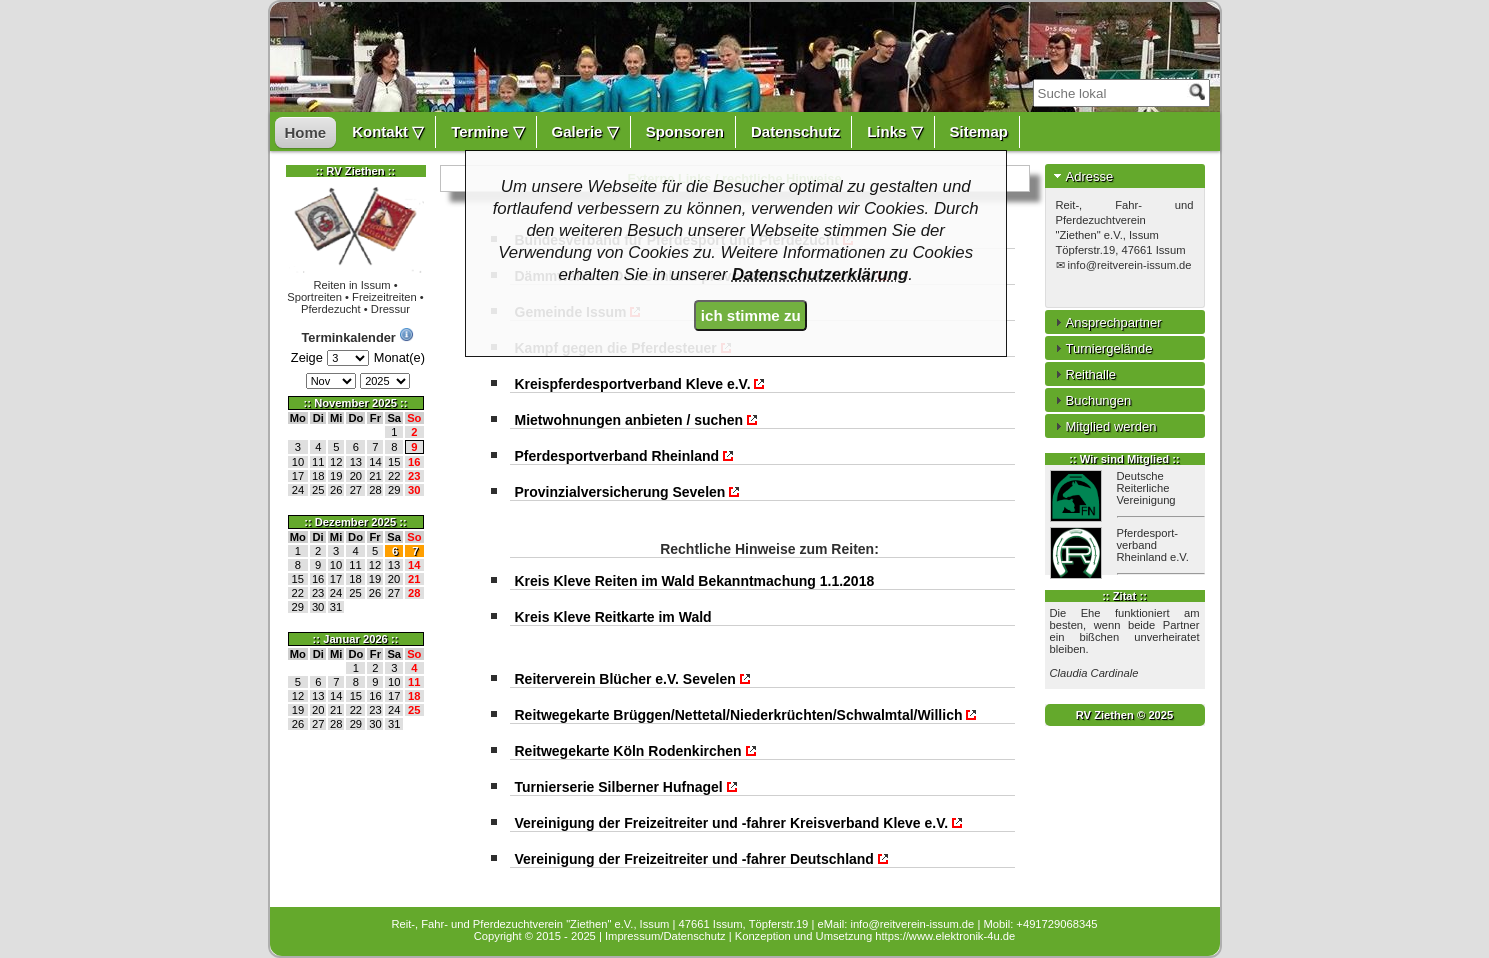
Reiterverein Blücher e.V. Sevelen (633, 679)
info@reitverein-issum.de (1130, 265)
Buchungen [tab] (1091, 400)
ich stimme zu (751, 315)
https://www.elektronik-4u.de (945, 936)
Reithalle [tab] (1083, 374)
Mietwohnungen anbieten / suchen (637, 420)
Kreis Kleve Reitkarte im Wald (613, 617)
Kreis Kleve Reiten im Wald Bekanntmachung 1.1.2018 (695, 581)
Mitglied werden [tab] (1103, 426)
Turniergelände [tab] (1101, 348)
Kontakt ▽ (388, 131)
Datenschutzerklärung (820, 274)
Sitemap (979, 131)
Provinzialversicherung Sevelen (628, 492)
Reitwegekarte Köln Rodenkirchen (636, 751)
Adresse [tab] (1082, 176)
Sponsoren (685, 131)
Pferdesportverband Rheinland (625, 456)
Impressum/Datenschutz (665, 936)
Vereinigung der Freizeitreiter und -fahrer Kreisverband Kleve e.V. (740, 823)
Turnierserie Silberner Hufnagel (627, 787)
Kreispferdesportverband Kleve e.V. (641, 384)
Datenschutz (795, 131)
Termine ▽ (487, 131)
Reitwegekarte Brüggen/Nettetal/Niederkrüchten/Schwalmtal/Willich (747, 715)
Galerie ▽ (585, 131)
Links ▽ (894, 131)
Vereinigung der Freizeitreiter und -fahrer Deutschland (702, 859)
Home (306, 132)
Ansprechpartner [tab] (1106, 322)
